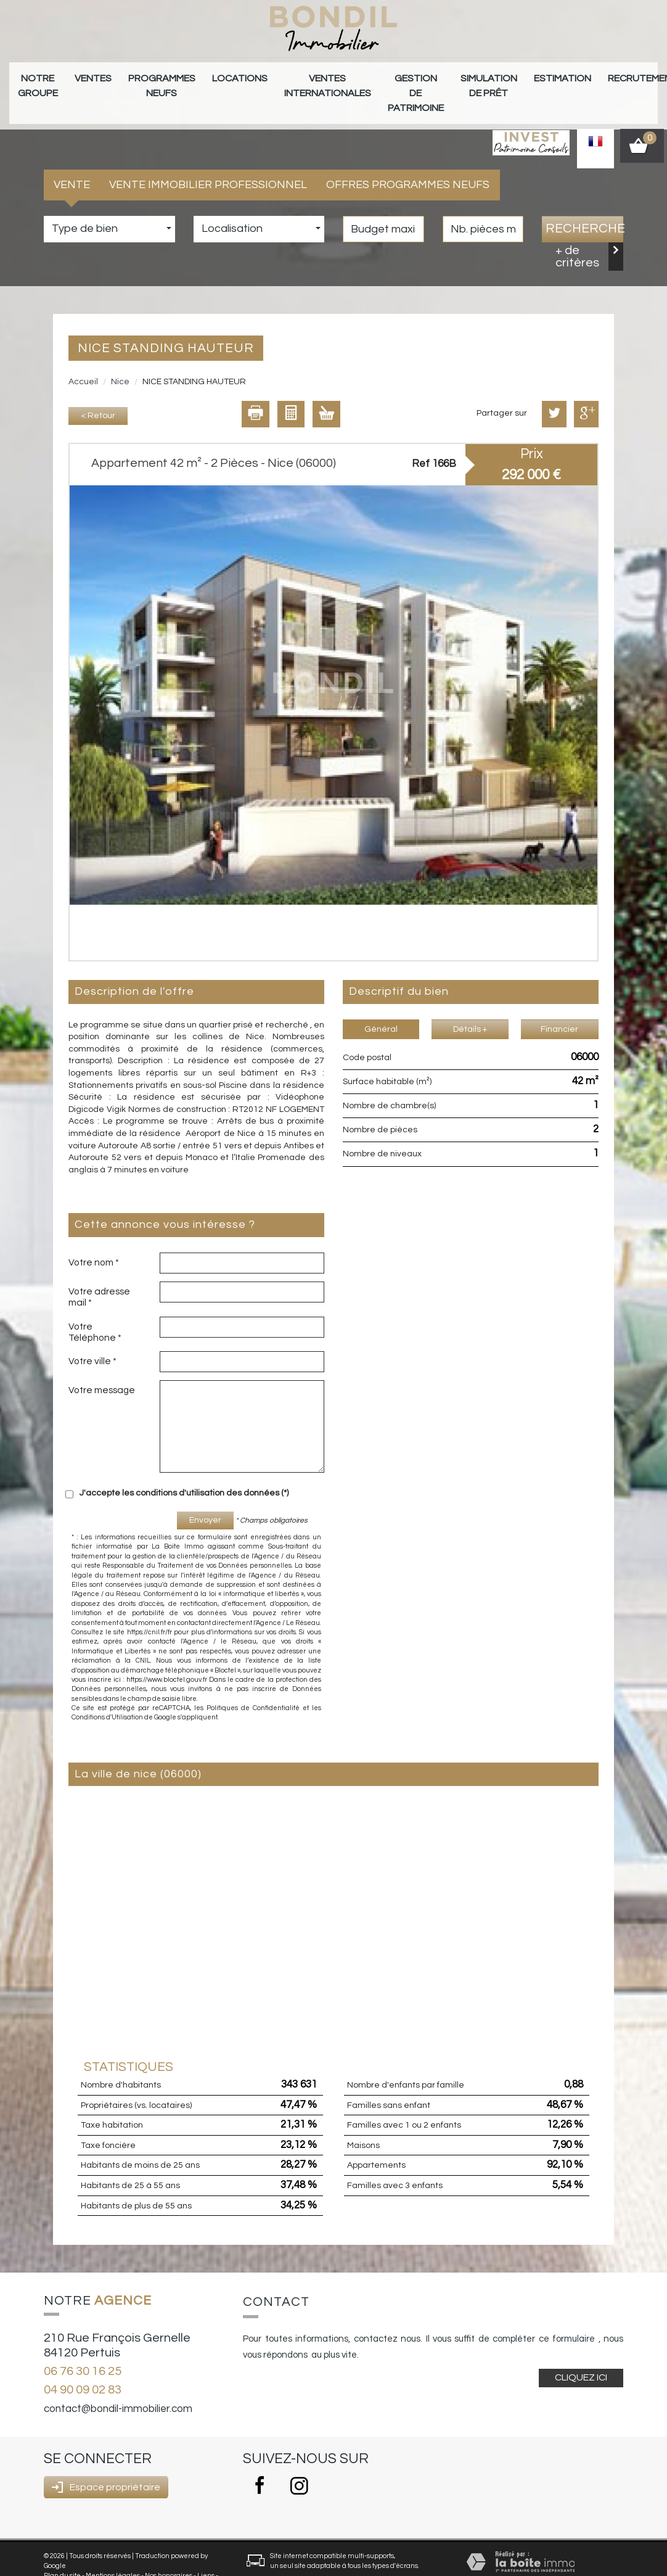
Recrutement (535, 74)
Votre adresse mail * (99, 1273)
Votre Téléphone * (94, 1308)
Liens (206, 2552)
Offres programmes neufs (407, 161)
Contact (598, 74)
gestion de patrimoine (346, 81)
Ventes (78, 74)
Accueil (83, 358)
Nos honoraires (168, 2552)
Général (381, 1006)
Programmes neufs (136, 81)
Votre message (101, 1367)
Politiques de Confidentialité (253, 1685)
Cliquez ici (581, 2355)
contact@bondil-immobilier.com (118, 2386)
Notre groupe (33, 81)
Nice (120, 358)
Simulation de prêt (407, 81)
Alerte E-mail (645, 81)
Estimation (467, 74)
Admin (54, 2562)
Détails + (470, 1006)
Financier (559, 1006)
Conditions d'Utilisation (107, 1694)
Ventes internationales (273, 81)
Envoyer (205, 1497)
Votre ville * (92, 1338)
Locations (201, 74)
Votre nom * (93, 1239)
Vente (72, 161)
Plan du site (62, 2552)
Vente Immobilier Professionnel (208, 161)
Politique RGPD (94, 2562)
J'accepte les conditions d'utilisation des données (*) (184, 1470)
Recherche (584, 205)
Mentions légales (113, 2552)
